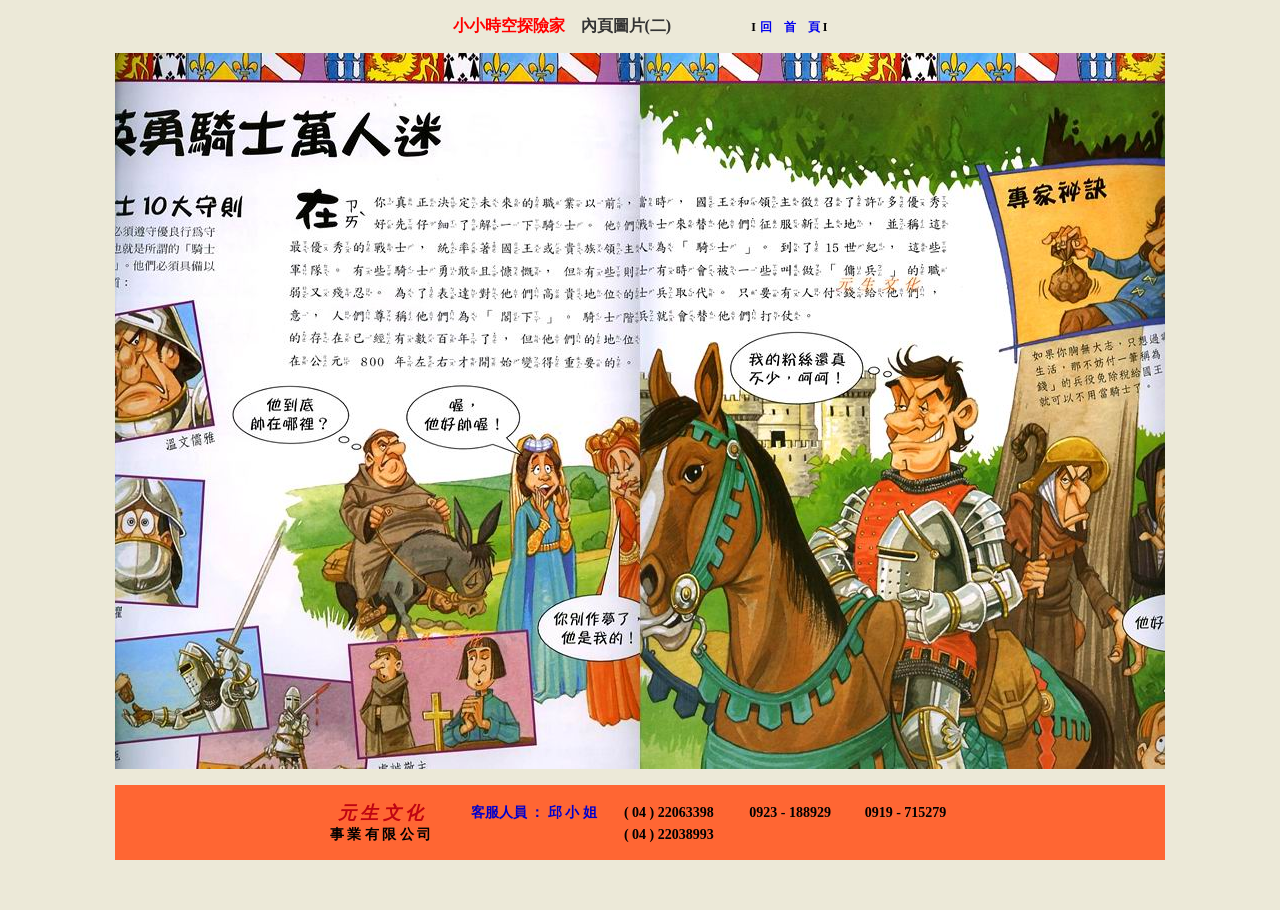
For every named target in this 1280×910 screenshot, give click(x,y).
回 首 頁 (794, 27)
